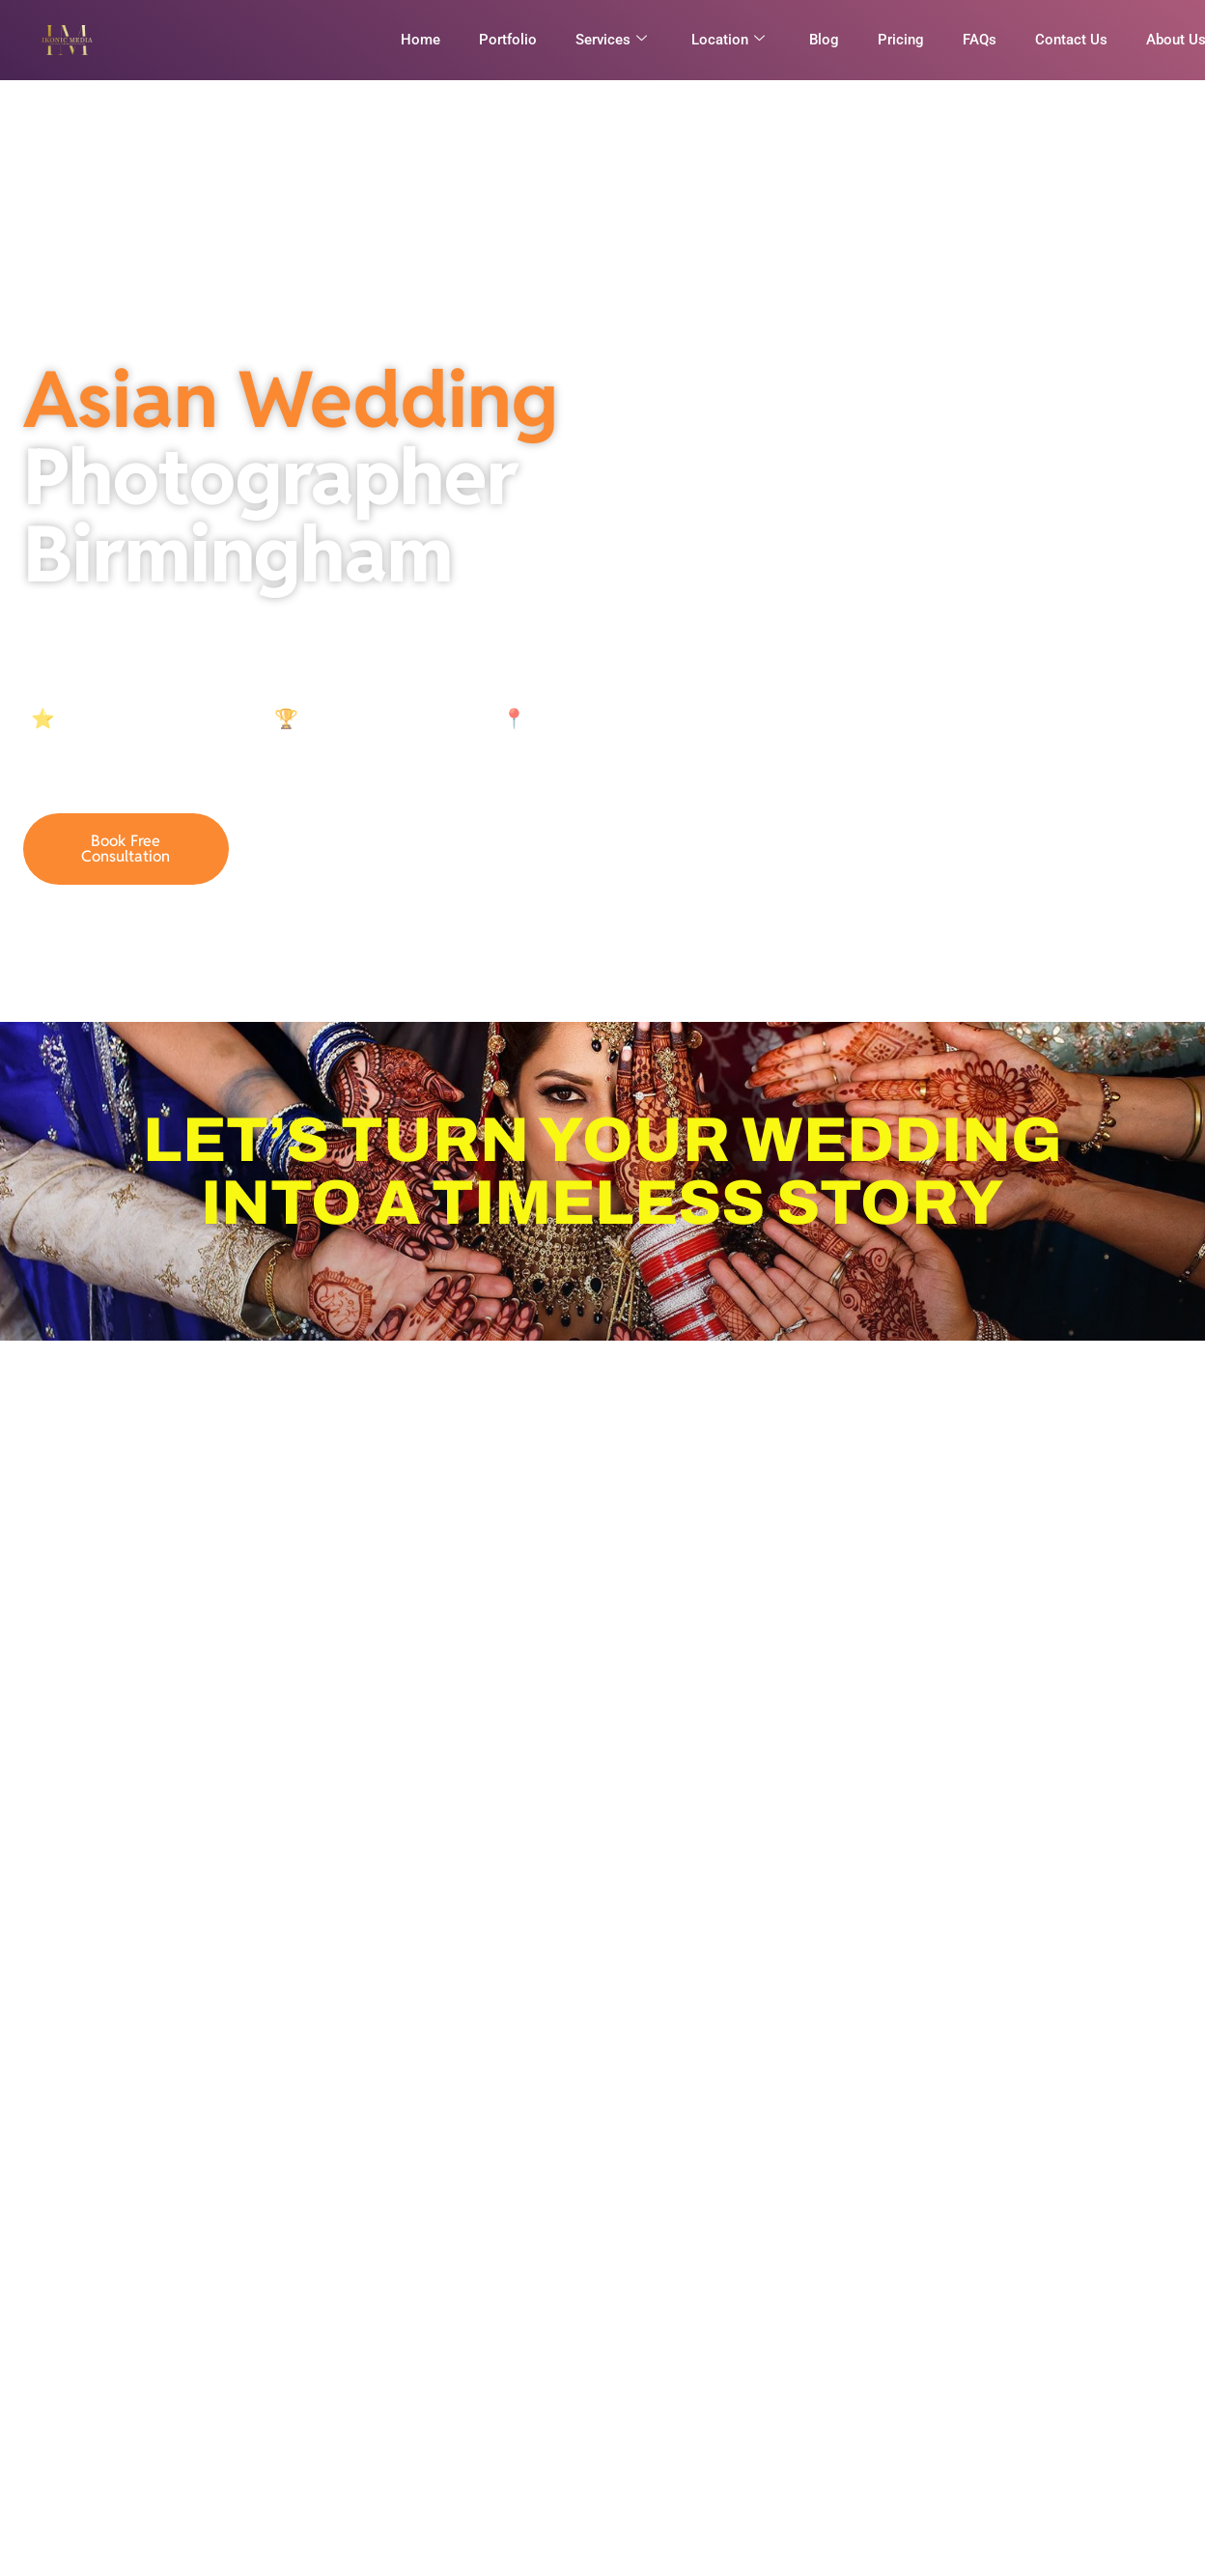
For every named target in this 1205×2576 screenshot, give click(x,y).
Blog (824, 39)
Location (728, 39)
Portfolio (508, 39)
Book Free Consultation (125, 848)
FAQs (979, 39)
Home (420, 39)
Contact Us (1071, 39)
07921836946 (345, 848)
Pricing (901, 39)
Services (611, 39)
